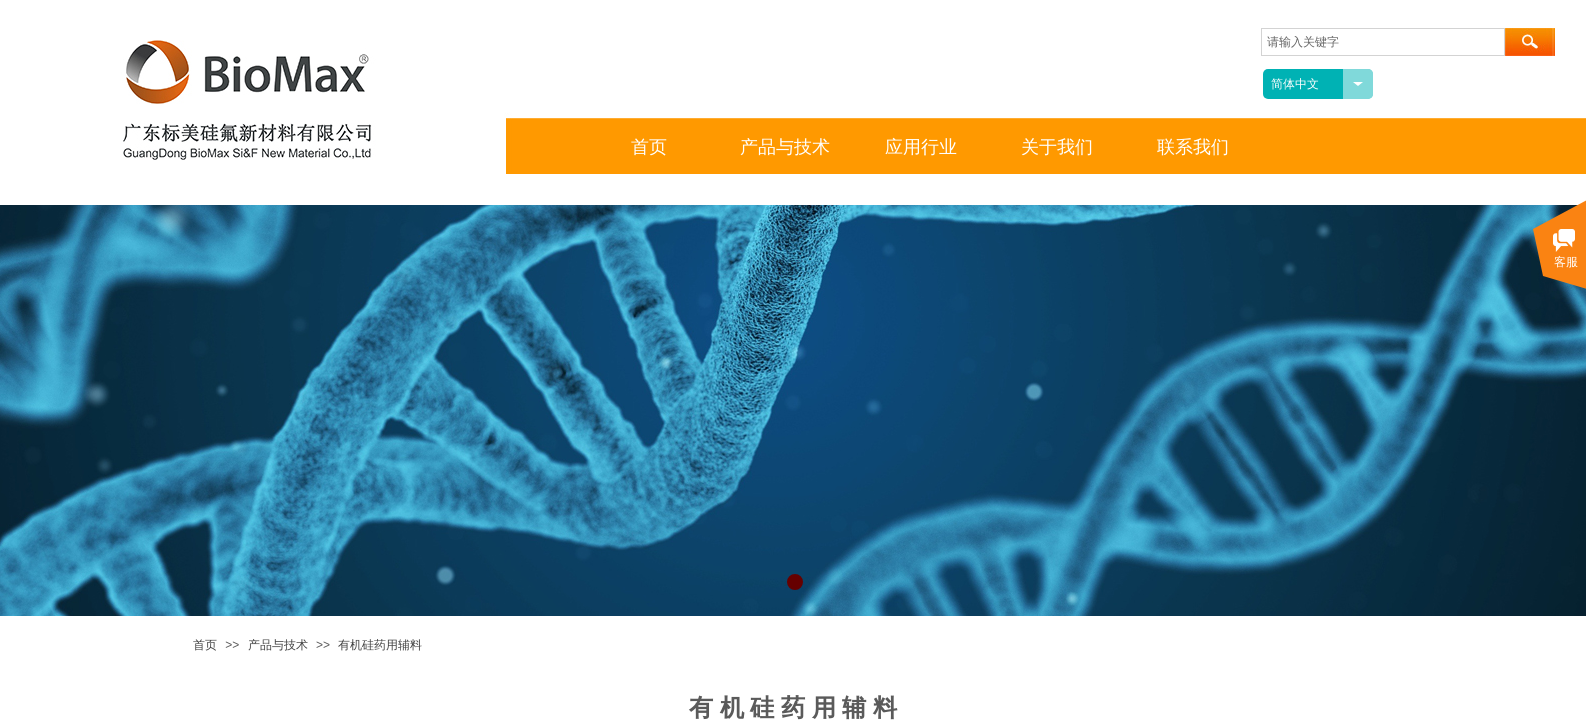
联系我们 (1193, 147)
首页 (205, 645)
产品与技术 (278, 645)
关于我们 (1057, 147)
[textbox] (1383, 42)
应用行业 (921, 147)
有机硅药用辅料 (380, 645)
